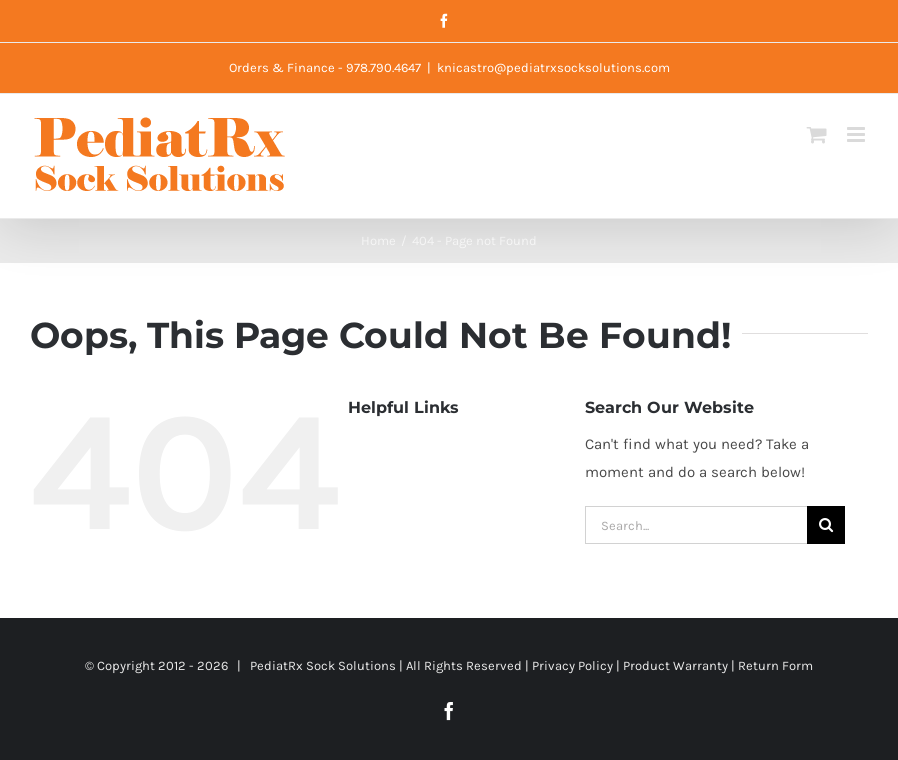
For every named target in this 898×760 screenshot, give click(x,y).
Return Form (775, 665)
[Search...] (695, 525)
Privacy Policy (572, 665)
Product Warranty (675, 665)
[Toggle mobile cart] (817, 134)
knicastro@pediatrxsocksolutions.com (553, 67)
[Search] (826, 525)
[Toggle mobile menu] (857, 134)
